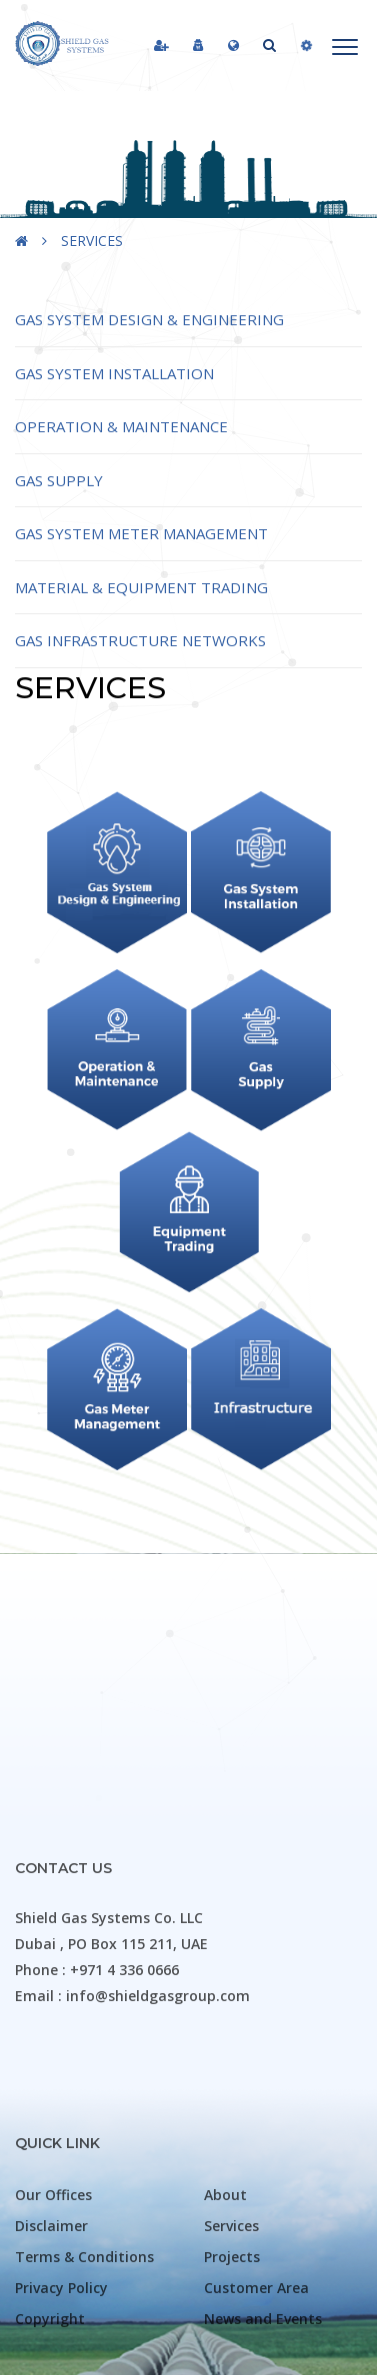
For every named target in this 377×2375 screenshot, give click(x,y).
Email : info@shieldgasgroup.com (132, 2234)
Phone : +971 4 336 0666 (97, 2208)
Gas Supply (59, 505)
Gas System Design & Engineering (149, 345)
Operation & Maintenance (121, 452)
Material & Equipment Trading (141, 612)
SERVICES (92, 240)
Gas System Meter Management (141, 559)
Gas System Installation (114, 398)
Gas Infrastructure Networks (140, 666)
